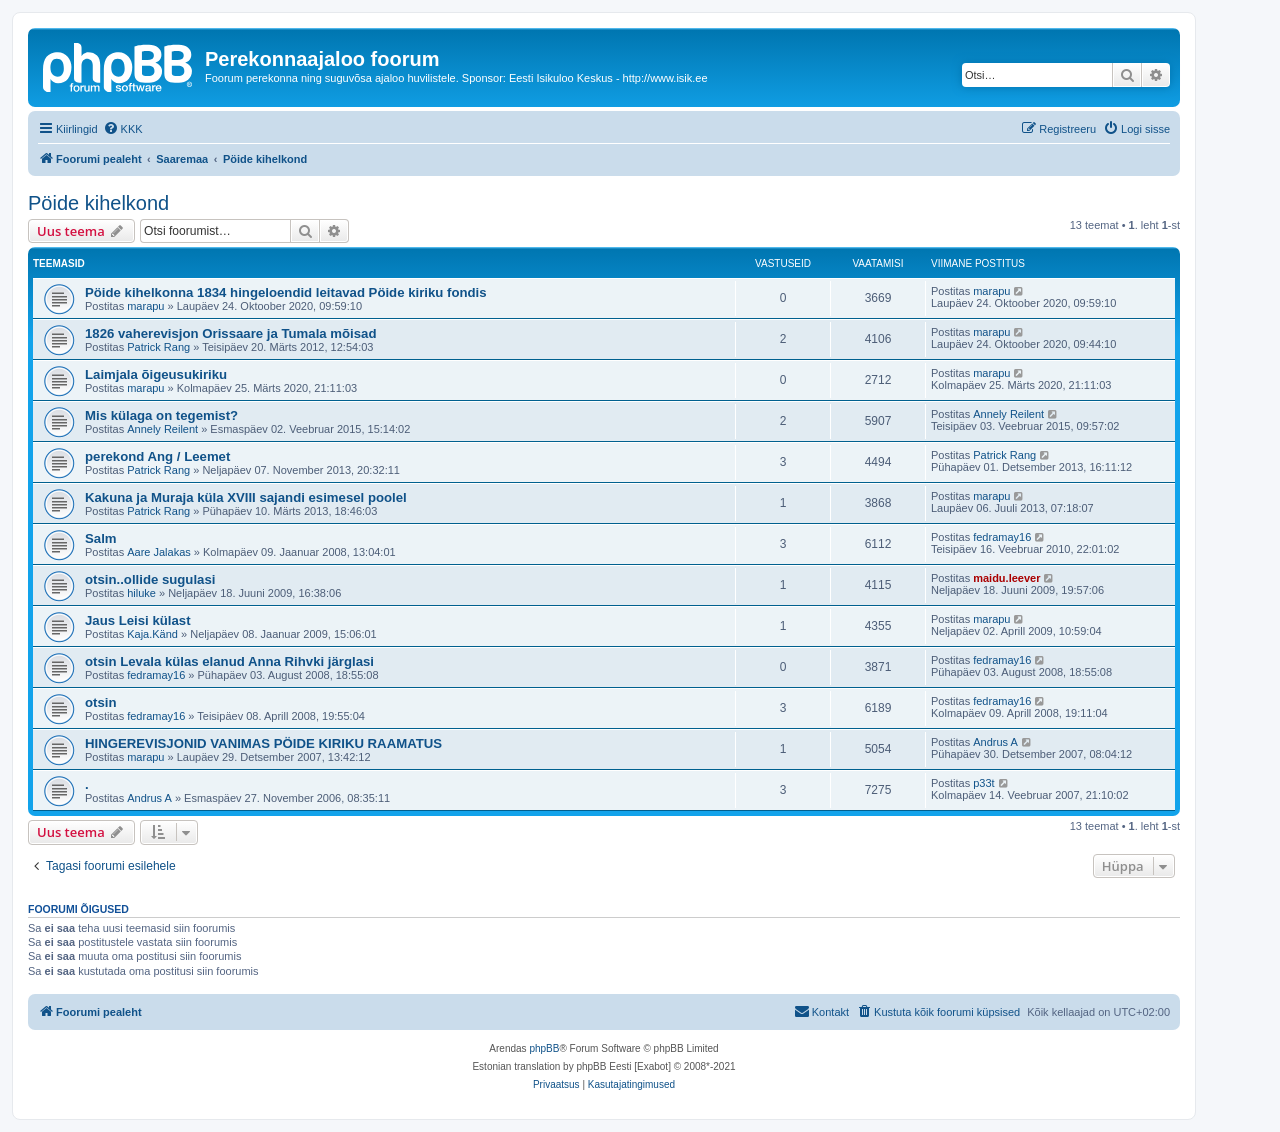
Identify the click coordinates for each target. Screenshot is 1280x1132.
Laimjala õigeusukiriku (156, 374)
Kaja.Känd (152, 634)
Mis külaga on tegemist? (161, 415)
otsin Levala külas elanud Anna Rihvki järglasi (229, 661)
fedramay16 (1002, 537)
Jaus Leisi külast (138, 620)
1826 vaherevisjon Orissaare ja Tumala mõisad (231, 333)
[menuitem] (123, 129)
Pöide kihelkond (98, 203)
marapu (145, 306)
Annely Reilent (162, 429)
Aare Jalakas (159, 552)
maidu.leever (1006, 578)
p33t (983, 783)
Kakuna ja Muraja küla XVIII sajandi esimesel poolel (246, 497)
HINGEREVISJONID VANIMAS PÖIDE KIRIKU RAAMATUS (263, 743)
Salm (101, 538)
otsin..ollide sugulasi (150, 579)
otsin (101, 702)
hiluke (141, 593)
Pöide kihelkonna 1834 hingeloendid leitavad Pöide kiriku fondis (286, 292)
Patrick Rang (158, 347)
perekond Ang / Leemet (157, 456)
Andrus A (995, 742)
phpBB (544, 1048)
